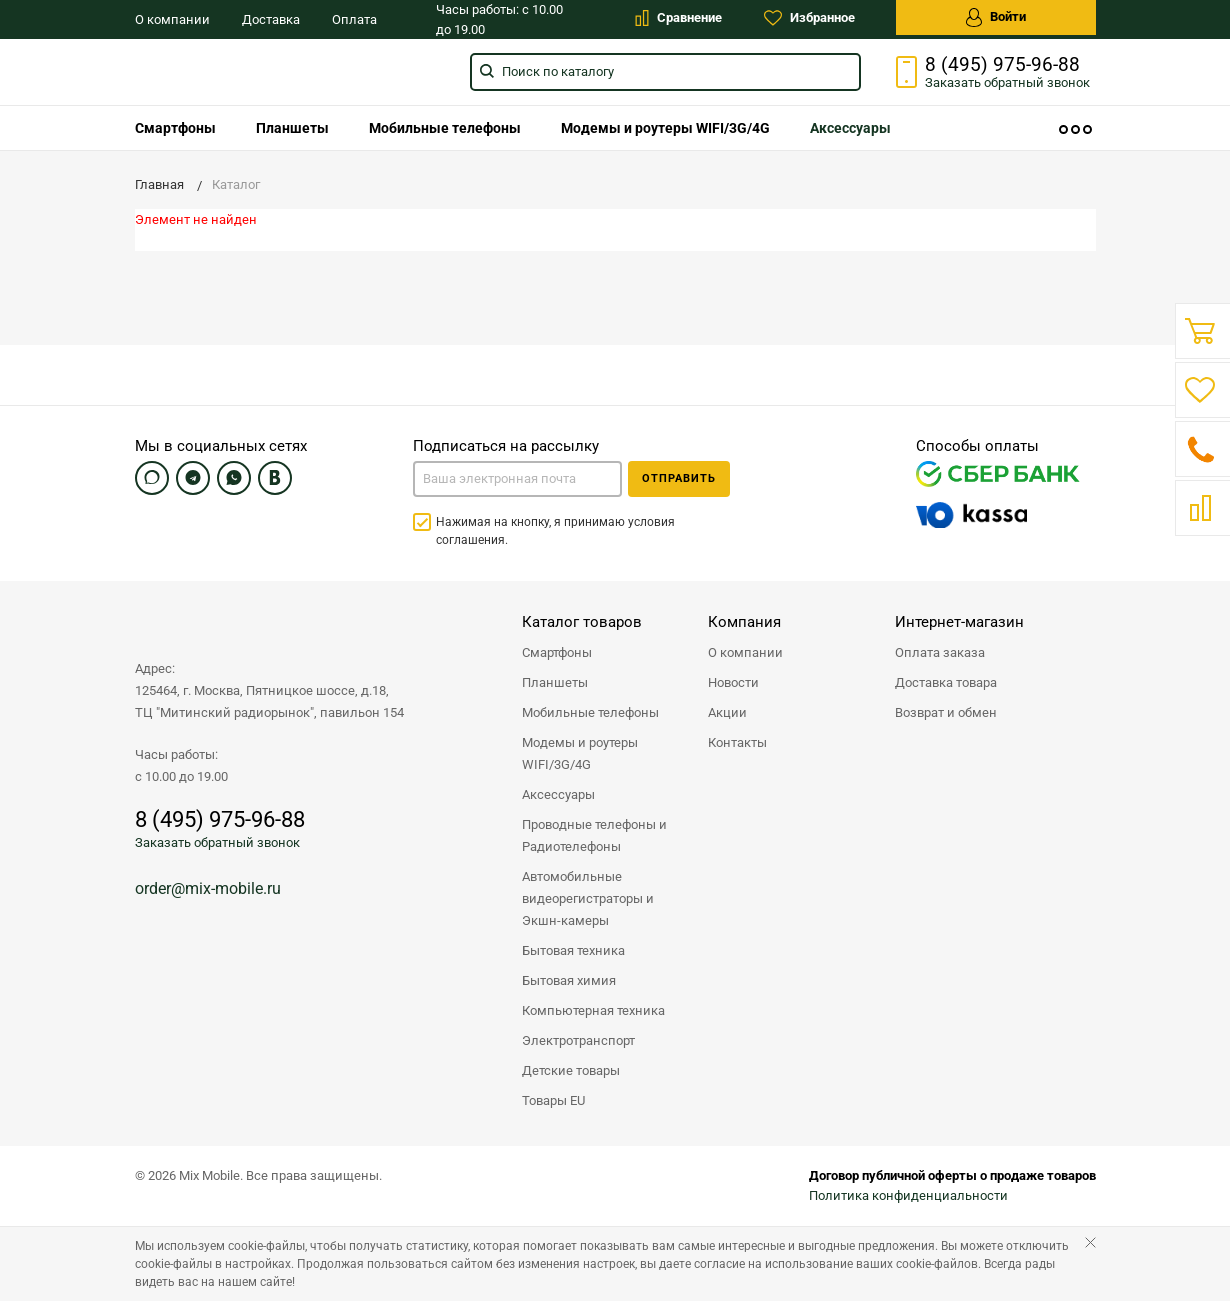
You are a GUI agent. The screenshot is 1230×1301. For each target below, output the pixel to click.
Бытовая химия (569, 980)
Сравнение (678, 18)
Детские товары (571, 1070)
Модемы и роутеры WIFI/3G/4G (665, 128)
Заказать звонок (1007, 82)
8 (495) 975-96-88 (1002, 65)
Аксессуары (850, 128)
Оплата (354, 19)
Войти (996, 17)
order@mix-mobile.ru (208, 888)
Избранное (809, 18)
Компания (744, 622)
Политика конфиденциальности (908, 1195)
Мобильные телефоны (445, 128)
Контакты (737, 742)
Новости (733, 682)
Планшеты (292, 128)
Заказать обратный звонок (217, 842)
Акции (727, 712)
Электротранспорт (578, 1040)
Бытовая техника (573, 950)
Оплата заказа (940, 652)
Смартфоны (175, 128)
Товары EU (553, 1100)
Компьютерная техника (593, 1010)
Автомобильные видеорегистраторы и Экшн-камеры (588, 898)
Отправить (679, 478)
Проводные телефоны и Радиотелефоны (594, 835)
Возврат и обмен (946, 712)
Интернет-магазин (959, 622)
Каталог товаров (582, 622)
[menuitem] (175, 128)
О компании (172, 19)
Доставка (271, 19)
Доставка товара (946, 682)
